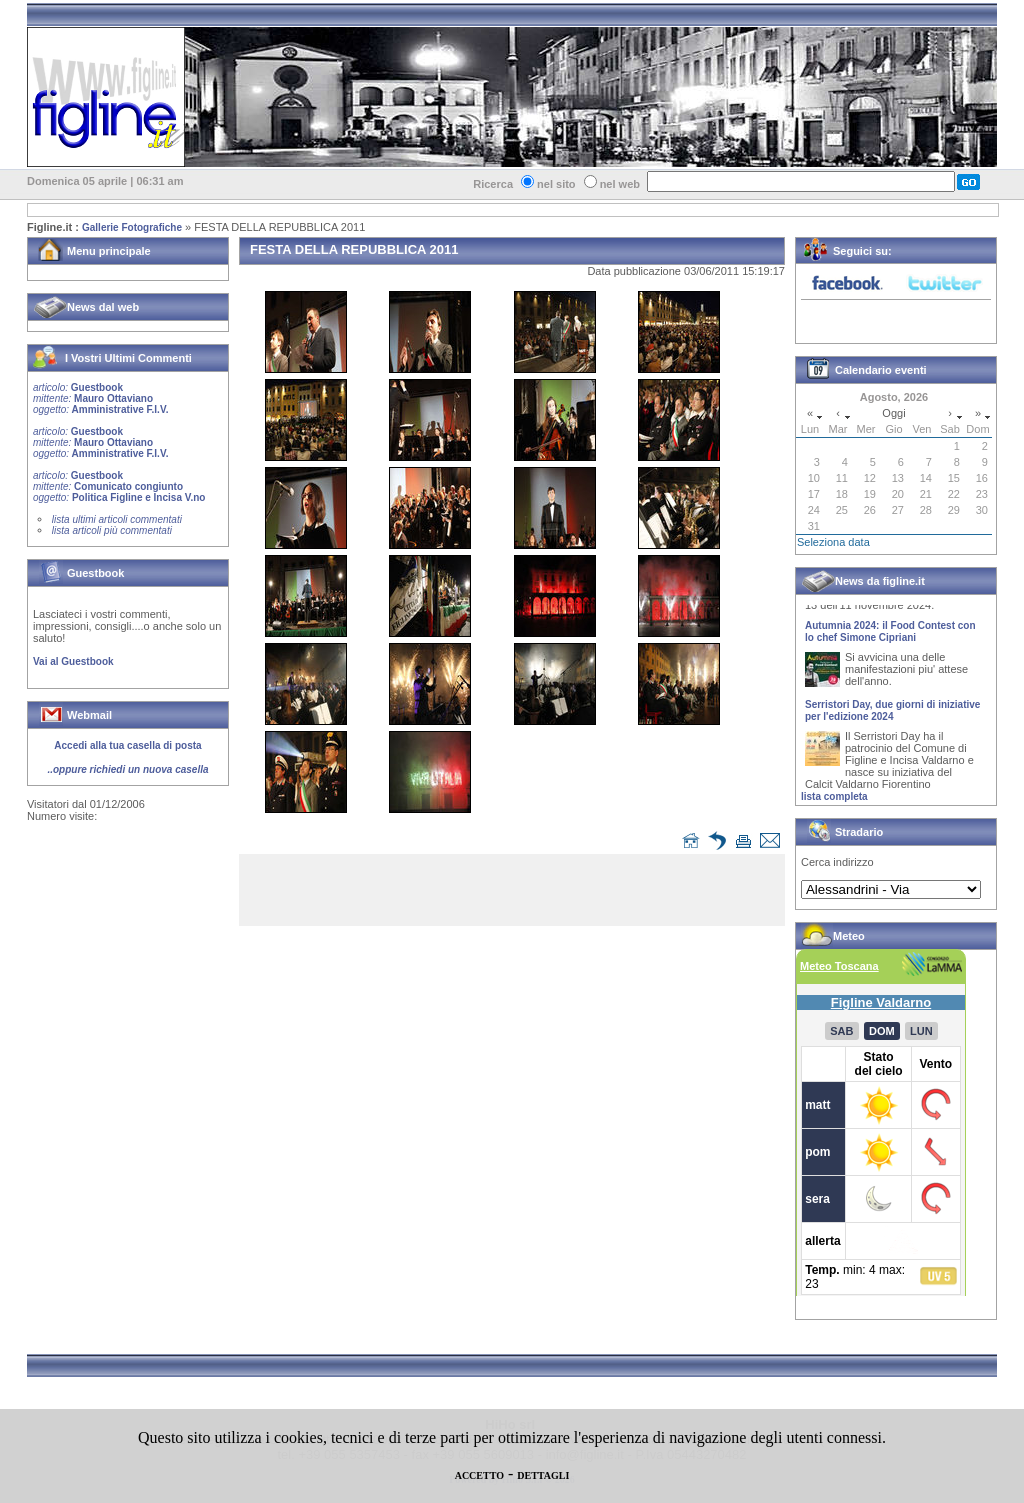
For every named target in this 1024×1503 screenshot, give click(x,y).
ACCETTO (479, 1475)
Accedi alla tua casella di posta (127, 745)
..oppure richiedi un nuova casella (127, 769)
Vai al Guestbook (73, 661)
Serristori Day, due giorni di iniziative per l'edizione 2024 (892, 715)
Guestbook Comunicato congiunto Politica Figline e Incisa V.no (119, 486)
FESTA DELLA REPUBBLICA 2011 (279, 227)
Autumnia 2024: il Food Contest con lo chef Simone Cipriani (890, 636)
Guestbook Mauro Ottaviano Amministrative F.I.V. (100, 398)
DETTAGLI (543, 1475)
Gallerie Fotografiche (132, 227)
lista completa (834, 796)
